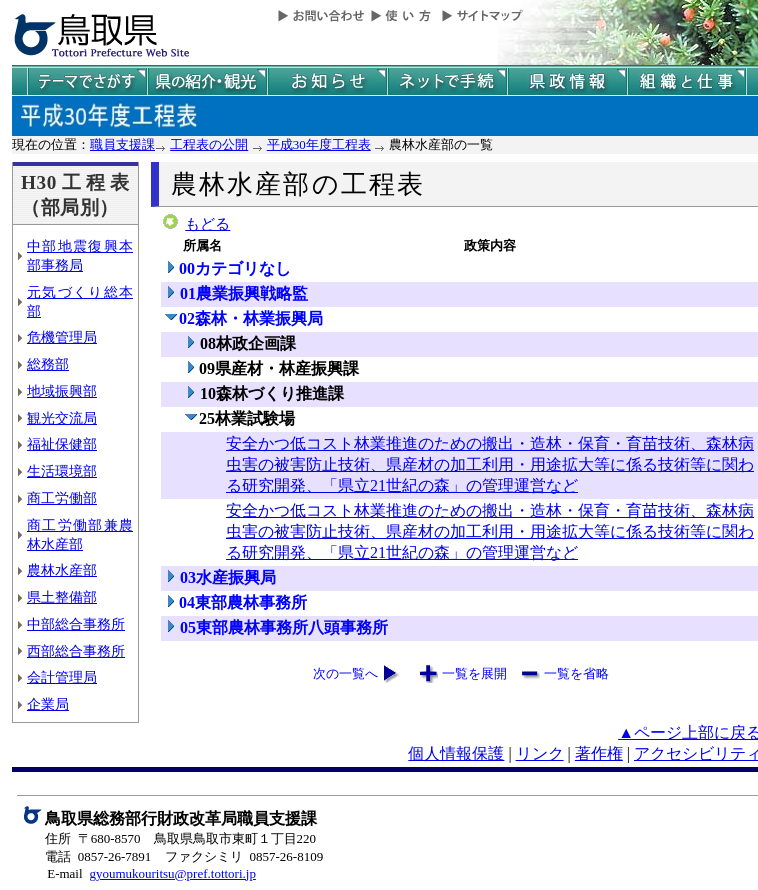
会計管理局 (62, 677)
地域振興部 (62, 391)
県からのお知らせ (327, 81)
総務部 (48, 364)
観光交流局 (62, 418)
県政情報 (567, 81)
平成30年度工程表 (319, 144)
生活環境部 (62, 471)
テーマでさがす (87, 81)
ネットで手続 (447, 81)
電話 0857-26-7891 (98, 856)
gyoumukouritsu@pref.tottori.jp (172, 873)
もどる (207, 224)
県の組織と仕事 (687, 81)
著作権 (599, 753)
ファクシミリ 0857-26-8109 (244, 856)
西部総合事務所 (76, 651)
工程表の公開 (209, 144)
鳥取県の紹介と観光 (207, 81)
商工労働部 (62, 498)
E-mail (64, 873)
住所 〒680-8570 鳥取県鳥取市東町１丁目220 (180, 838)
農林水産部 (62, 570)
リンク (540, 753)
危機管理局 (62, 337)
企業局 (48, 704)
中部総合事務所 (76, 624)
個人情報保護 (456, 753)
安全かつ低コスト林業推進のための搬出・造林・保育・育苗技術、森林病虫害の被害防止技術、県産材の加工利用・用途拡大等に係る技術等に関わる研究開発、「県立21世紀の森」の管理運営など (490, 464)
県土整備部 (62, 597)
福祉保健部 (62, 444)
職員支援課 (122, 144)
